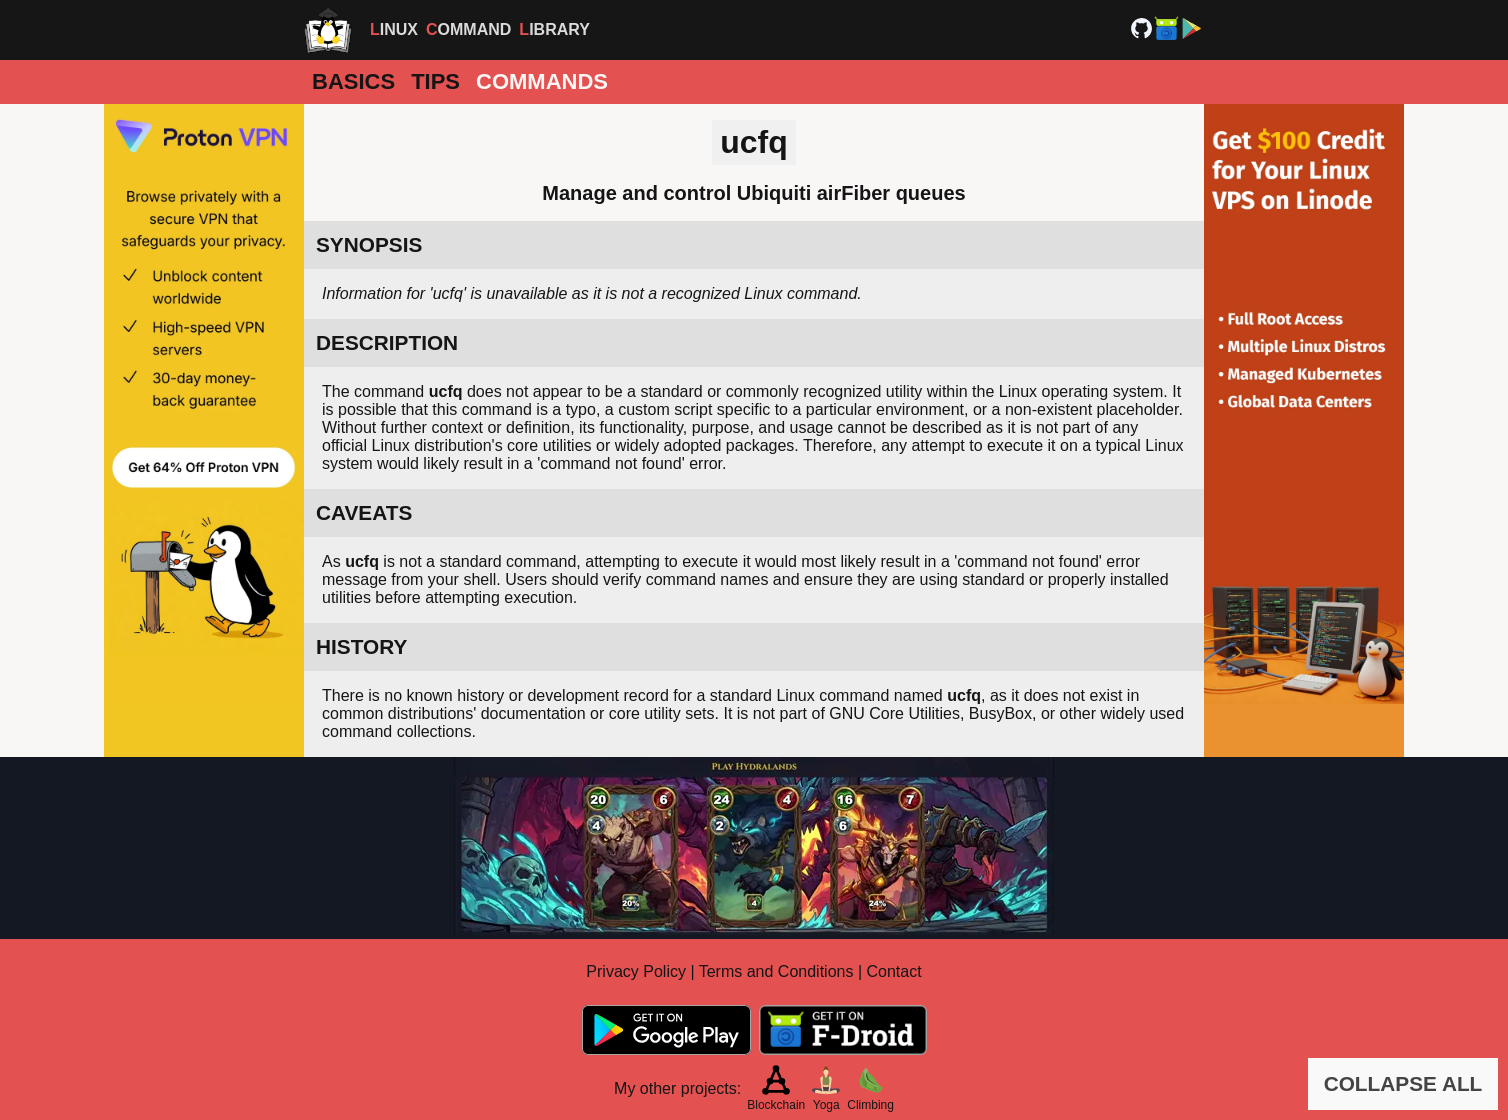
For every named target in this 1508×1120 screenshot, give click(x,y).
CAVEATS (364, 512)
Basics (353, 81)
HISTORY (361, 646)
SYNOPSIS (369, 244)
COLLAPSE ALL (1403, 1083)
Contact (894, 971)
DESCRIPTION (387, 342)
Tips (435, 81)
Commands (542, 81)
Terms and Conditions (776, 971)
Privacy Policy (636, 971)
